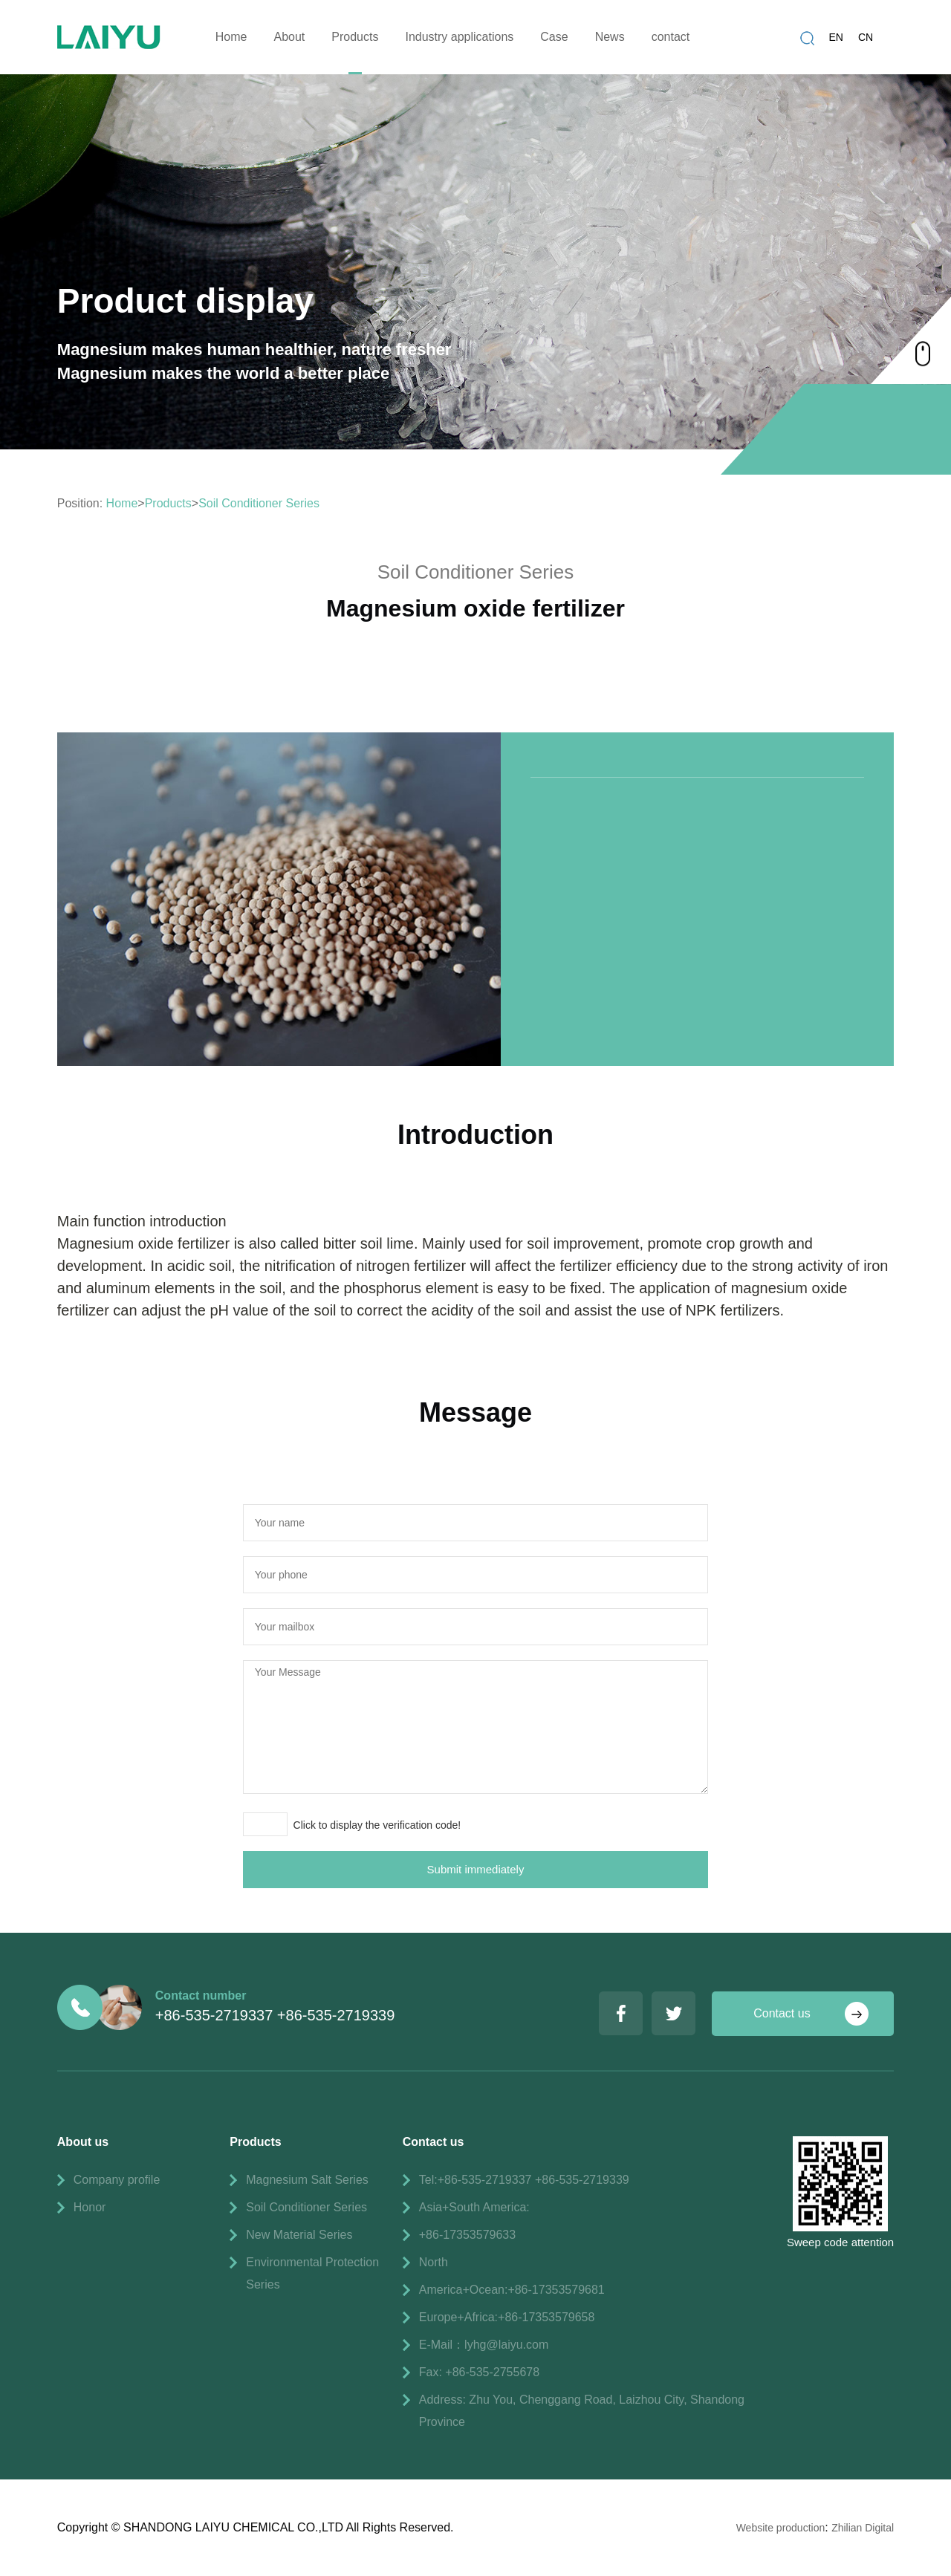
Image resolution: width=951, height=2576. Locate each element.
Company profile (117, 2179)
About (289, 36)
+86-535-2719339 (336, 2015)
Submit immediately (476, 1869)
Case (554, 36)
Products (354, 36)
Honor (90, 2207)
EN (836, 37)
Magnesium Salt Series (307, 2179)
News (610, 36)
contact (671, 36)
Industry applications (459, 36)
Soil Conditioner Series (258, 503)
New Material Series (299, 2234)
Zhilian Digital (862, 2528)
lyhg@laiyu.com (506, 2344)
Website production (780, 2528)
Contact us (781, 2013)
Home (231, 36)
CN (865, 37)
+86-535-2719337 (214, 2015)
